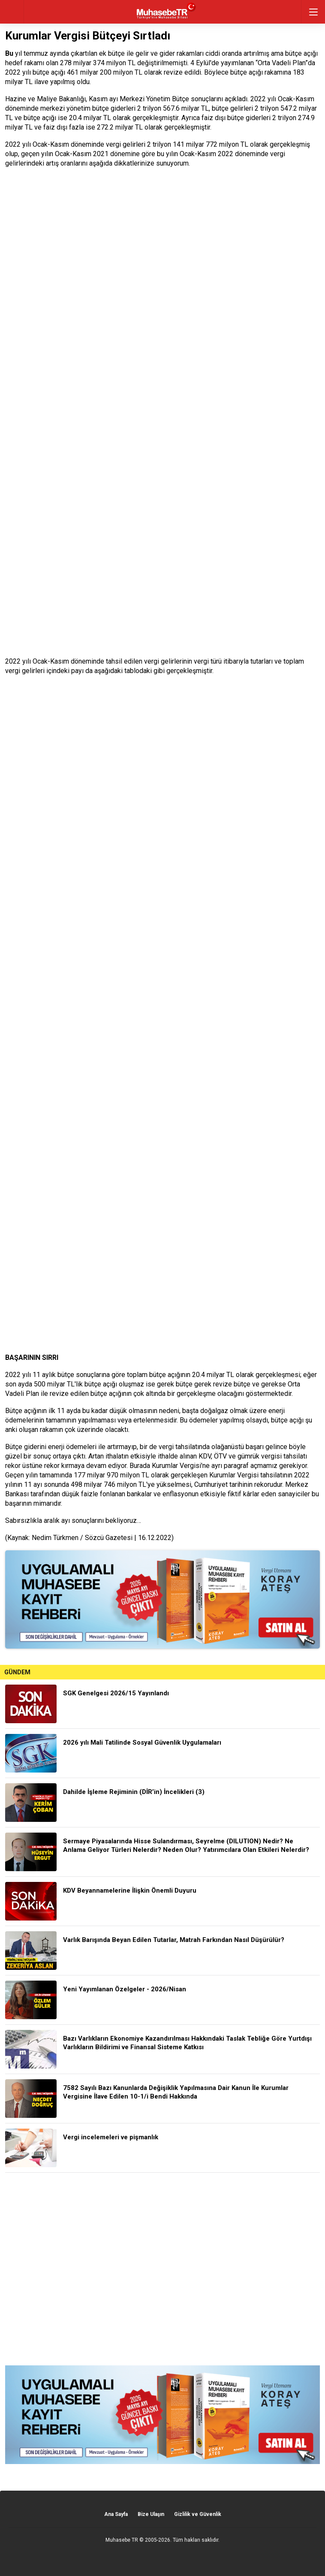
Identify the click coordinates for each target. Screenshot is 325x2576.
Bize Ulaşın (151, 2514)
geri (12, 12)
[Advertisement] (162, 2269)
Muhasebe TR (121, 2540)
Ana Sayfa (116, 2514)
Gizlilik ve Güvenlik (197, 2514)
